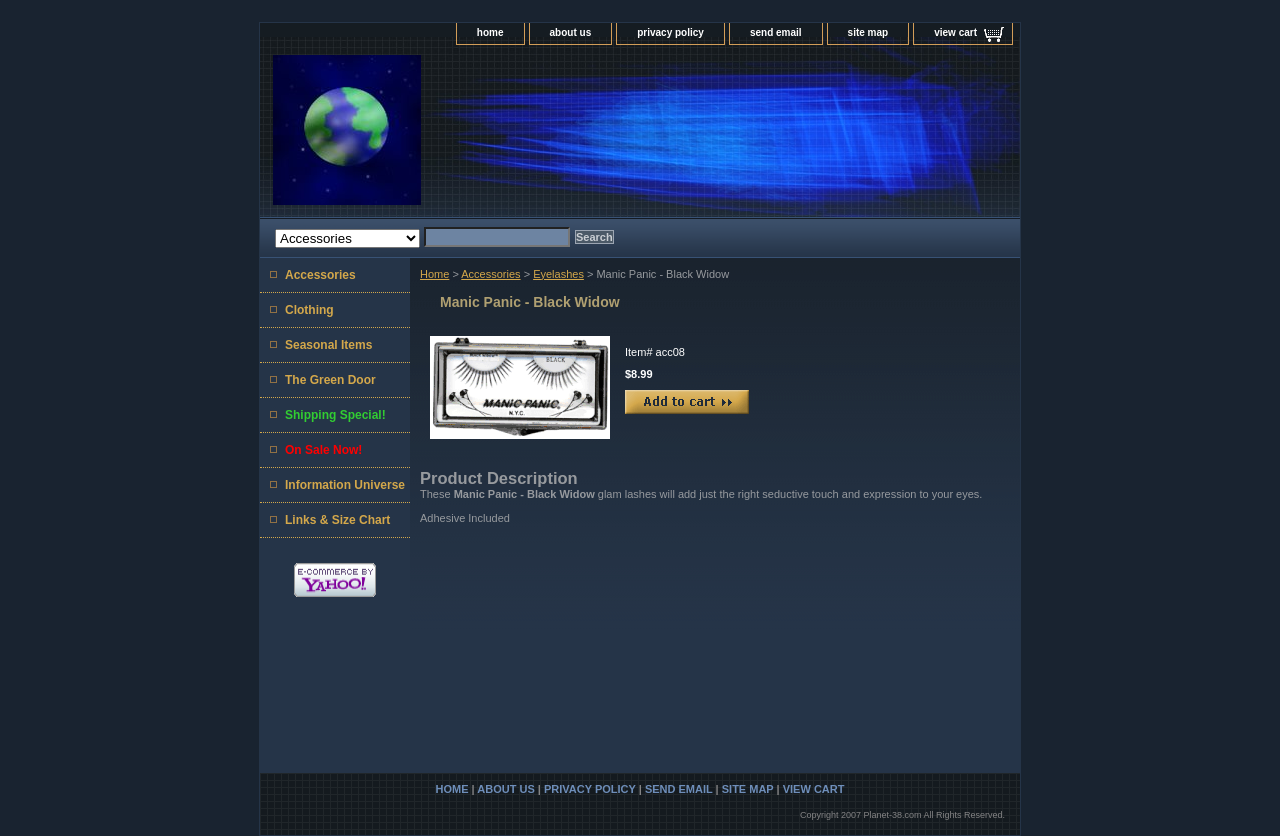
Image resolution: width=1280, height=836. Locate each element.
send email (776, 32)
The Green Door (330, 380)
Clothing (309, 310)
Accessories (490, 274)
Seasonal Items (328, 345)
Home (434, 274)
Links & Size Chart (337, 520)
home (490, 32)
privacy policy (670, 32)
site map (868, 32)
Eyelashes (558, 274)
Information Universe (345, 485)
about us (571, 32)
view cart (955, 32)
